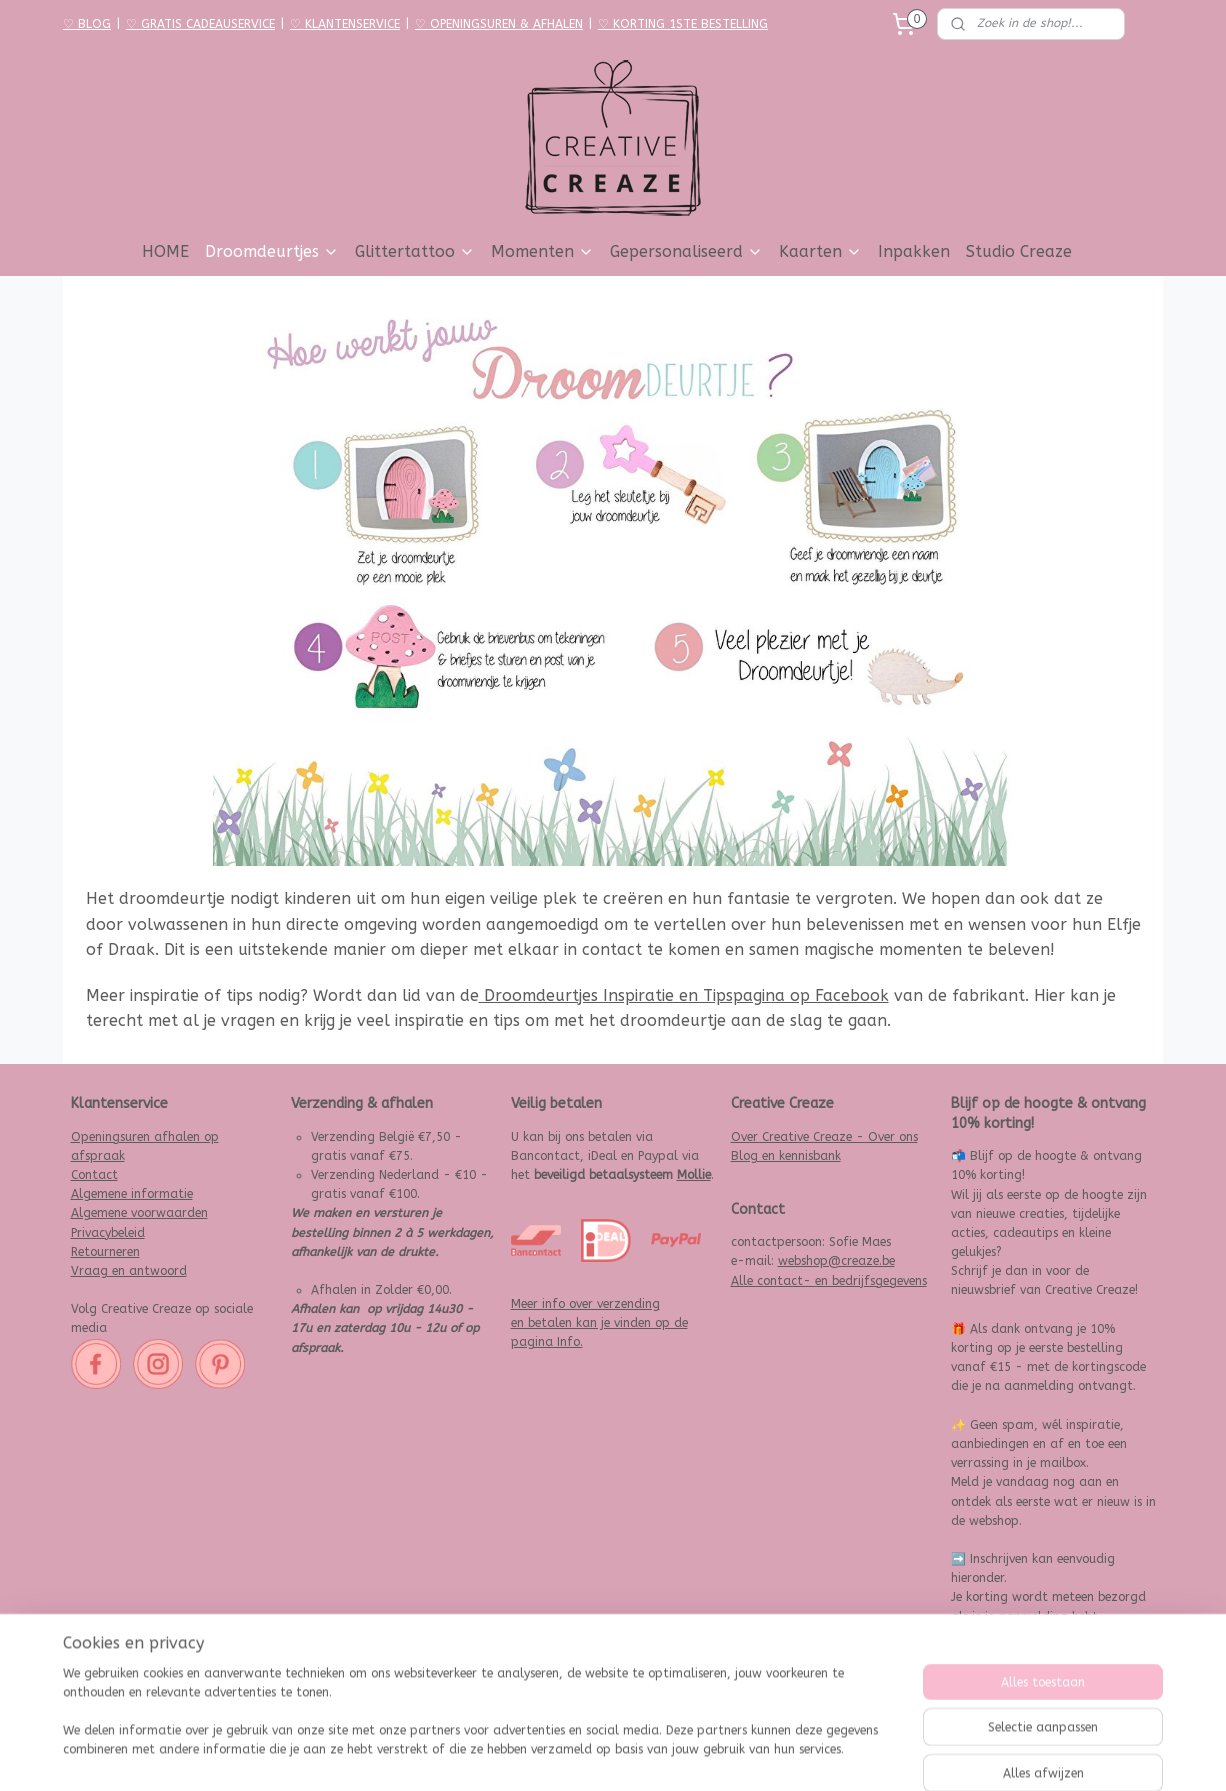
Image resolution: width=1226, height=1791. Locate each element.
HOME (165, 251)
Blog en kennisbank (786, 1156)
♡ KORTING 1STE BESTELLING (683, 24)
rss (592, 1754)
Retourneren (105, 1252)
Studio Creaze (1019, 251)
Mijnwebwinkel (832, 1754)
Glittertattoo (415, 251)
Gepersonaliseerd (686, 251)
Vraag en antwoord (129, 1271)
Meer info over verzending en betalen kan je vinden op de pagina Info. (599, 1323)
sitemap (553, 1754)
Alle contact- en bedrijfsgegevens (829, 1281)
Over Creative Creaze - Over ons (824, 1137)
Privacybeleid (108, 1233)
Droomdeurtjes (272, 251)
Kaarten (820, 251)
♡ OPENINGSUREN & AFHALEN (499, 24)
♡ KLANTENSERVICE (345, 24)
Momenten (542, 251)
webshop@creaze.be (836, 1261)
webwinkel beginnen (663, 1754)
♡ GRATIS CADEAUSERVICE (200, 24)
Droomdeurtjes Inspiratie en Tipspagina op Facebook (684, 995)
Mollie (694, 1175)
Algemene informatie (132, 1194)
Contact (94, 1175)
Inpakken (914, 251)
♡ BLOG (87, 24)
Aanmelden (998, 1676)
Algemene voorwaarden (139, 1213)
